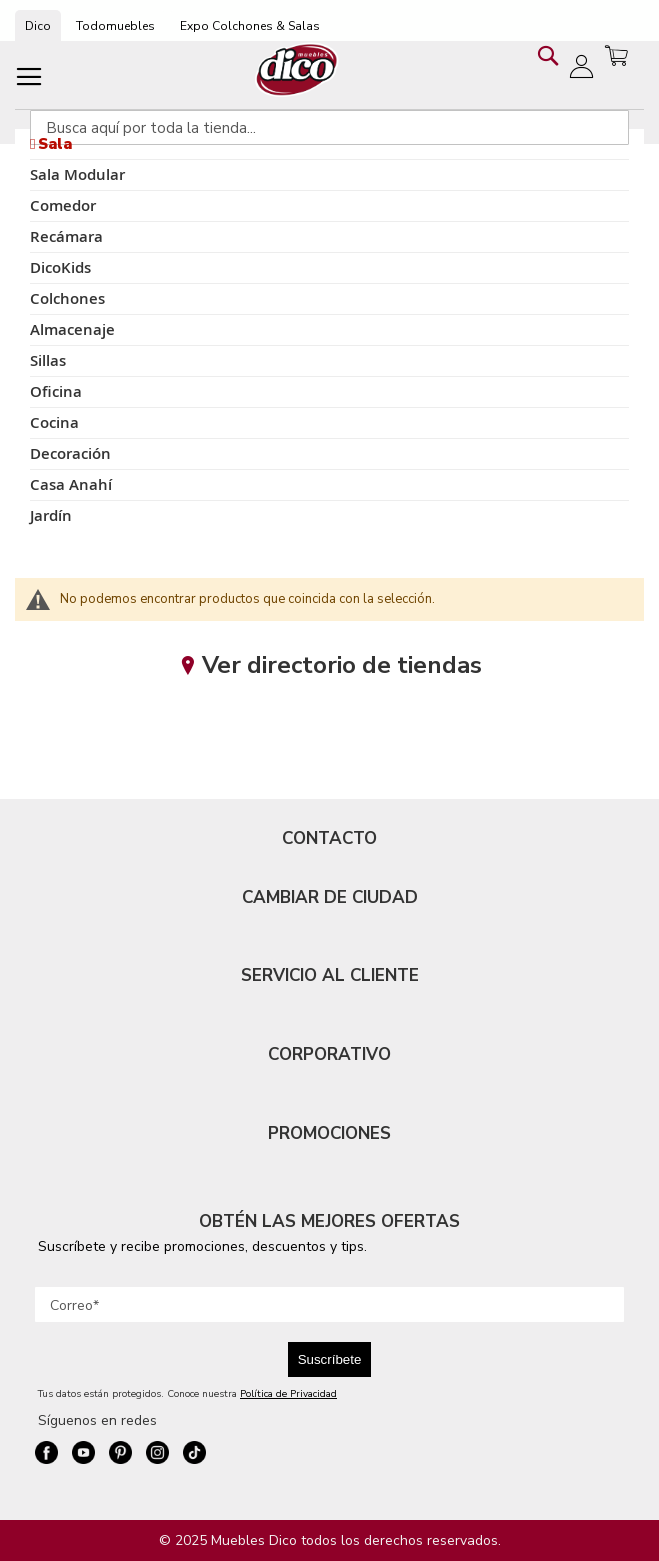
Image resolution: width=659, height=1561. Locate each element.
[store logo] (297, 69)
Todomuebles (115, 26)
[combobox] (329, 127)
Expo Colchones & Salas (250, 26)
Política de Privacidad (288, 1394)
